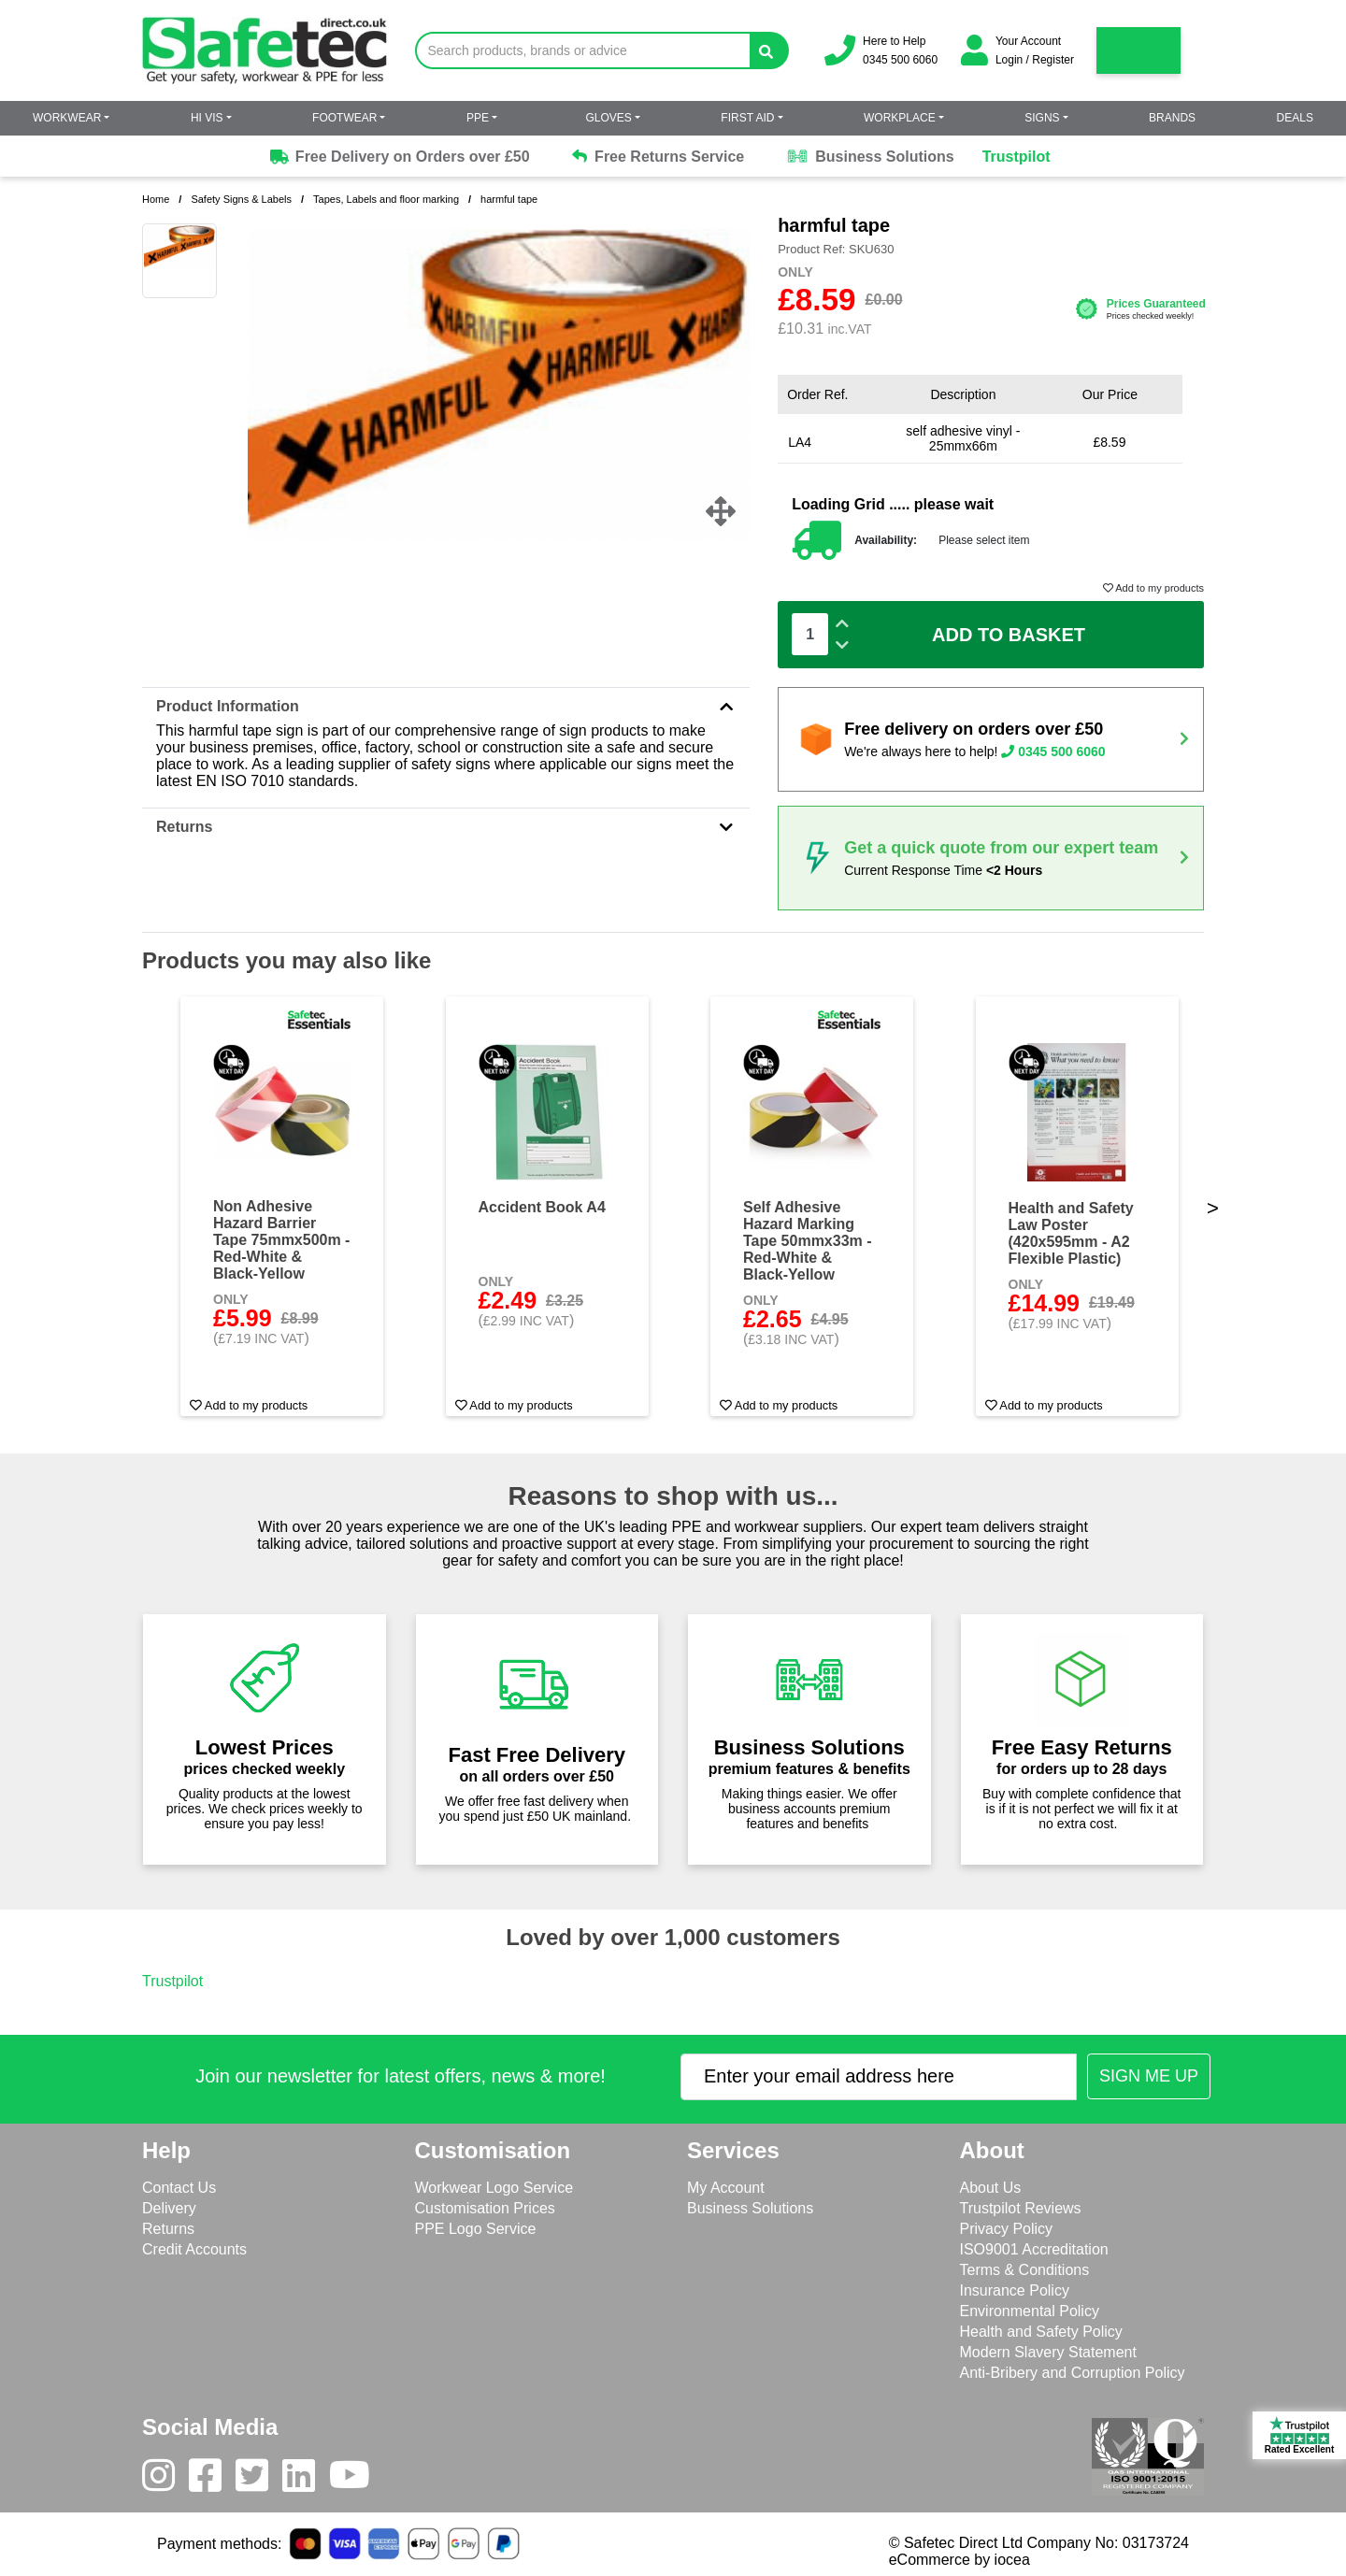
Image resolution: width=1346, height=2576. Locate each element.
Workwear (67, 117)
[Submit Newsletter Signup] (1148, 2076)
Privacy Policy (1006, 2229)
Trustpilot (1016, 157)
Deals (1295, 117)
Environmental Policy (1029, 2311)
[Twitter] (259, 2479)
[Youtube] (356, 2479)
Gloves (608, 117)
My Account (726, 2188)
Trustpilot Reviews (1020, 2208)
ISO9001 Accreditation (1034, 2249)
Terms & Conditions (1025, 2270)
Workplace (900, 117)
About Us (991, 2188)
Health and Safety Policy (1041, 2332)
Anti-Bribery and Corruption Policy (1072, 2373)
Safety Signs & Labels (241, 199)
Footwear (344, 117)
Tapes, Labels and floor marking (386, 199)
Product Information (446, 706)
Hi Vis (207, 117)
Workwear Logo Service (494, 2188)
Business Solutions (869, 157)
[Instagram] (165, 2479)
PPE (477, 117)
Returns (446, 827)
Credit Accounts (194, 2249)
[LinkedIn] (305, 2479)
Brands (1172, 117)
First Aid (747, 117)
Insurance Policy (1014, 2290)
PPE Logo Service (476, 2229)
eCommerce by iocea (959, 2560)
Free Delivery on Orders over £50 (398, 157)
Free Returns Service (658, 157)
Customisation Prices (485, 2208)
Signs (1041, 117)
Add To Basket (1008, 634)
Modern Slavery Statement (1048, 2352)
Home (155, 199)
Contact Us (179, 2188)
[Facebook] (212, 2479)
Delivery (169, 2208)
